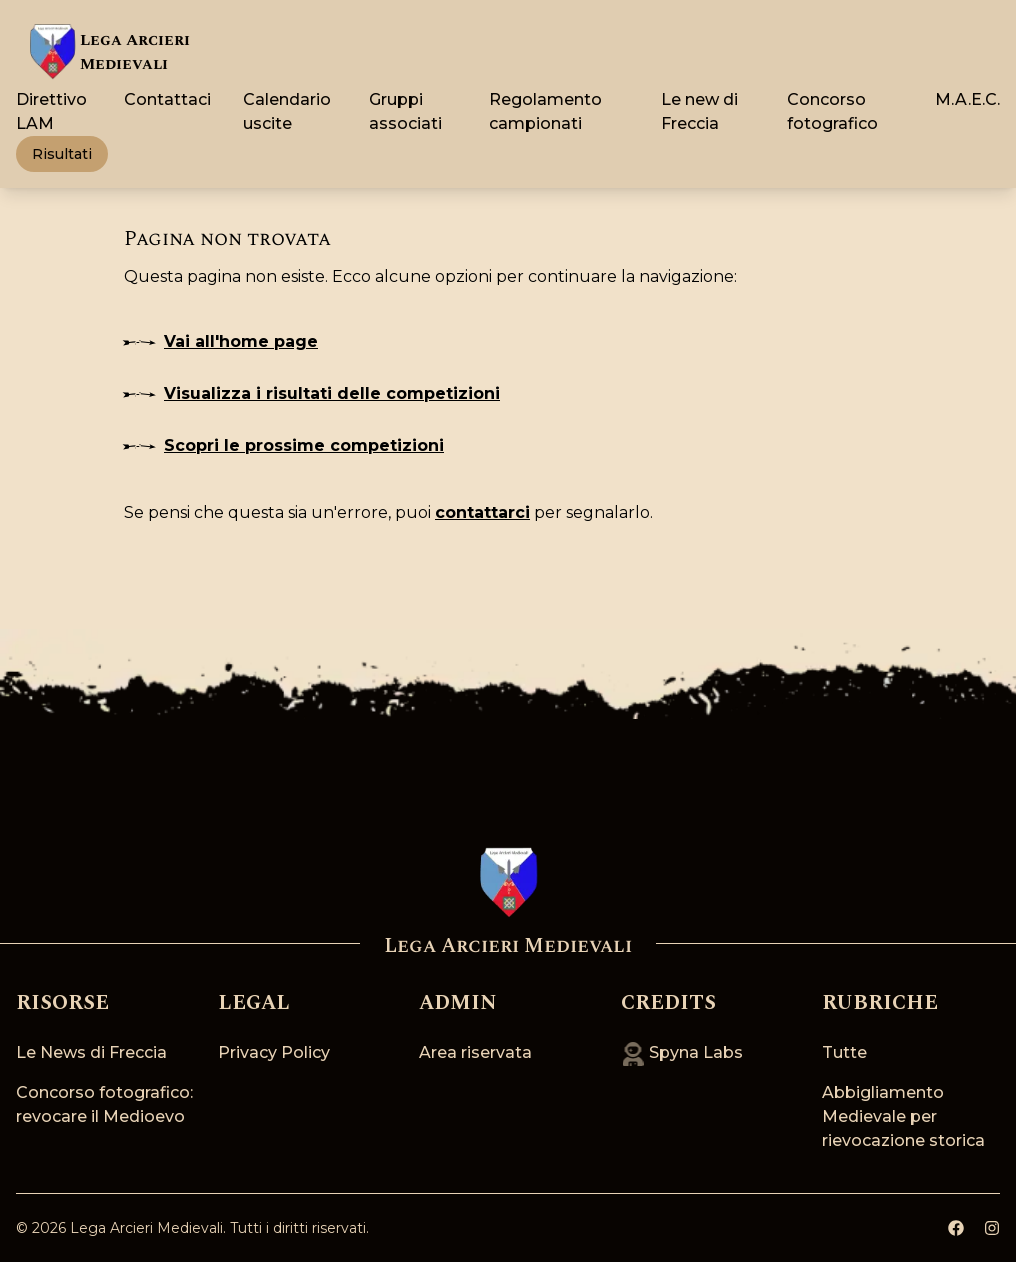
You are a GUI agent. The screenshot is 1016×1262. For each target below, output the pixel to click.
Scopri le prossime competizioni (284, 445)
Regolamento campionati (545, 111)
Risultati (62, 154)
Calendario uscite (287, 111)
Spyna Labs (682, 1052)
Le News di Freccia (91, 1052)
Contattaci (167, 99)
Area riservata (475, 1052)
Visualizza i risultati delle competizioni (312, 393)
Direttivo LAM (51, 111)
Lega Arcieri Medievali (146, 1228)
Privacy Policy (274, 1052)
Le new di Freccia (699, 111)
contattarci (482, 512)
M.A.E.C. (967, 99)
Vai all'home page (221, 341)
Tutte (844, 1052)
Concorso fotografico (832, 111)
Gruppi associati (405, 111)
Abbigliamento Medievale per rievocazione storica (903, 1116)
